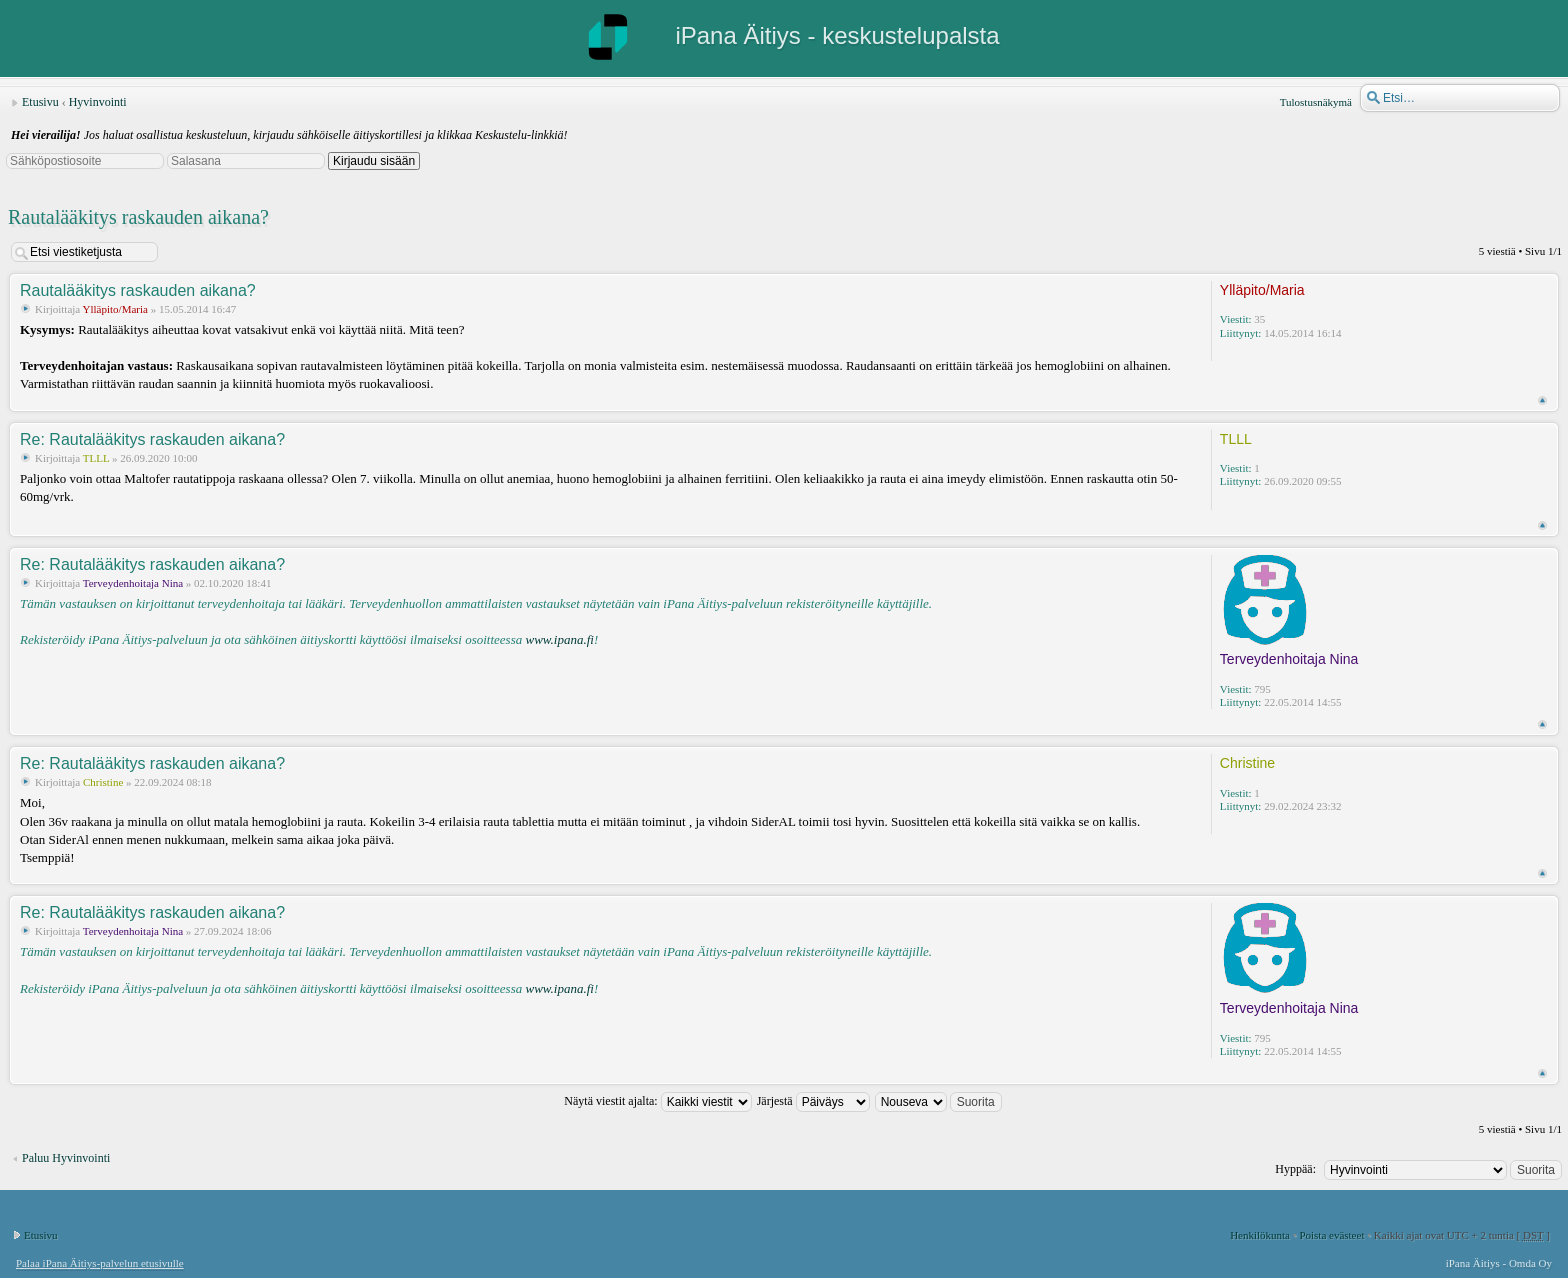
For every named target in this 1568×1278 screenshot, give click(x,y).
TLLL (96, 458)
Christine (103, 782)
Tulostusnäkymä (1316, 102)
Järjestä (813, 1101)
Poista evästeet (1331, 1235)
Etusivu (40, 102)
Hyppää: (1295, 1169)
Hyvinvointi (98, 102)
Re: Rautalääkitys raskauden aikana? (152, 439)
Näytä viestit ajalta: (657, 1101)
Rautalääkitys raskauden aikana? (138, 217)
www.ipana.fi (559, 639)
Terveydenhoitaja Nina (133, 583)
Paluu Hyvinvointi (66, 1158)
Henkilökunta (1260, 1235)
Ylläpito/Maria (115, 309)
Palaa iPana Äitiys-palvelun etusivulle (100, 1263)
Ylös (1542, 400)
